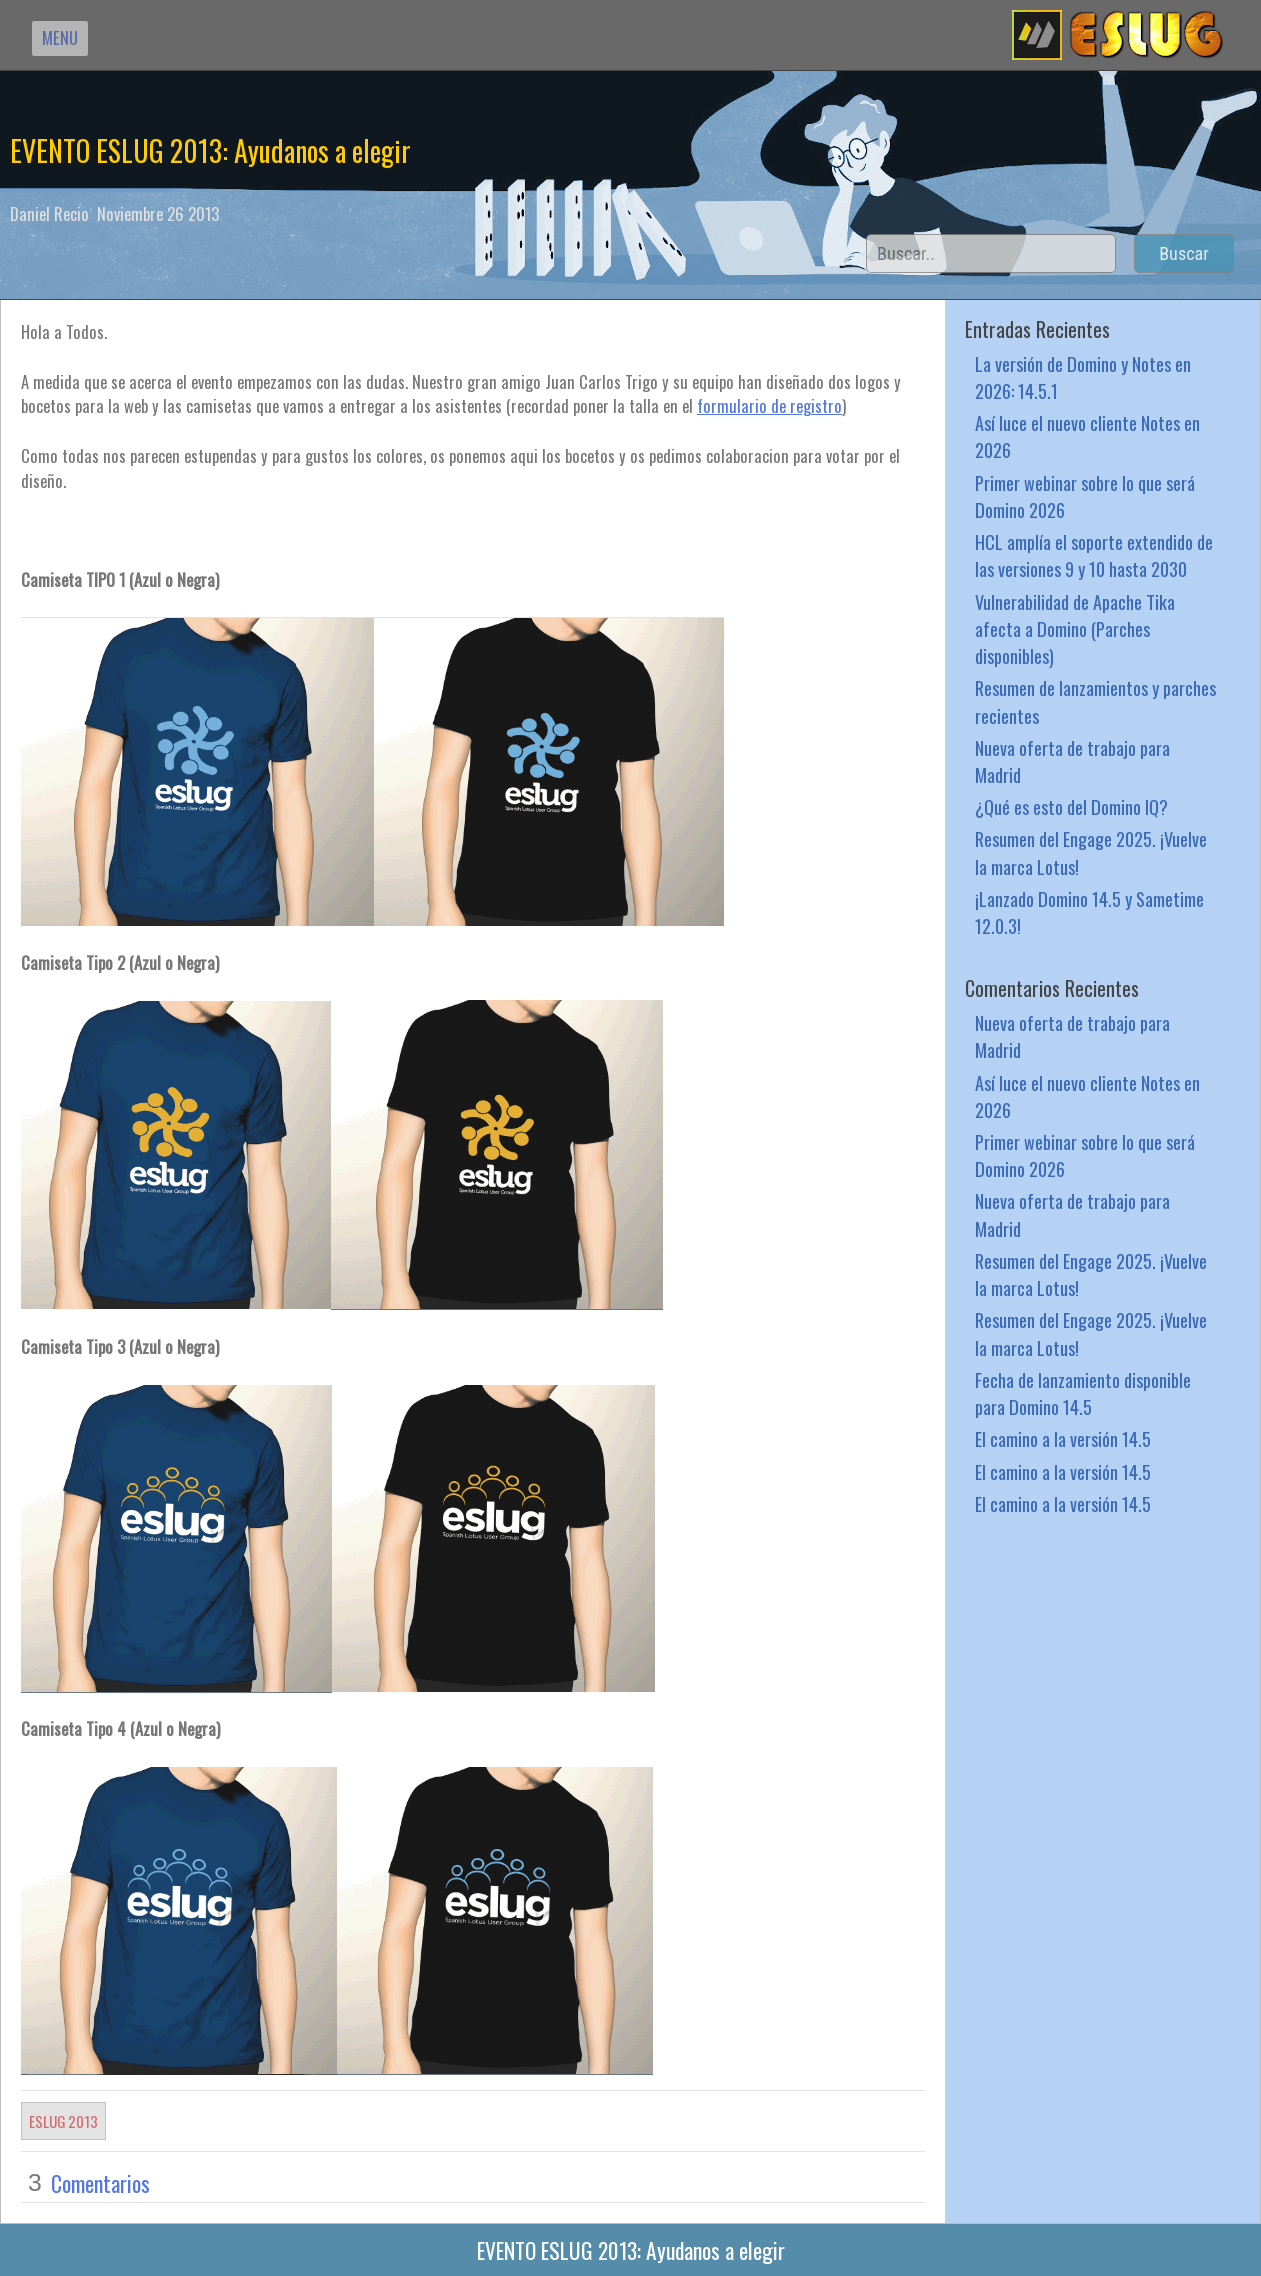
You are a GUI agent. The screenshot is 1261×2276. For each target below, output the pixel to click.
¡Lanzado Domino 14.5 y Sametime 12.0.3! (1089, 912)
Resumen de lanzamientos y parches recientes (1095, 701)
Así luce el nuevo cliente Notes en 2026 (1087, 436)
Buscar (1184, 253)
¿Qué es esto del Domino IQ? (1071, 806)
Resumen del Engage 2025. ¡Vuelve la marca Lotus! (1091, 852)
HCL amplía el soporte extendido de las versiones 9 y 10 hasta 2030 (1094, 555)
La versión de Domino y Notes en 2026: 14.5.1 (1083, 377)
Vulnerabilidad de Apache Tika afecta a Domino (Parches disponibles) (1075, 628)
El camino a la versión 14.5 (1063, 1438)
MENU (60, 37)
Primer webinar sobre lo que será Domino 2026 (1085, 496)
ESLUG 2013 (63, 2121)
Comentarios (100, 2183)
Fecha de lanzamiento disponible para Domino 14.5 (1083, 1393)
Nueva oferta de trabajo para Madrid (1072, 761)
